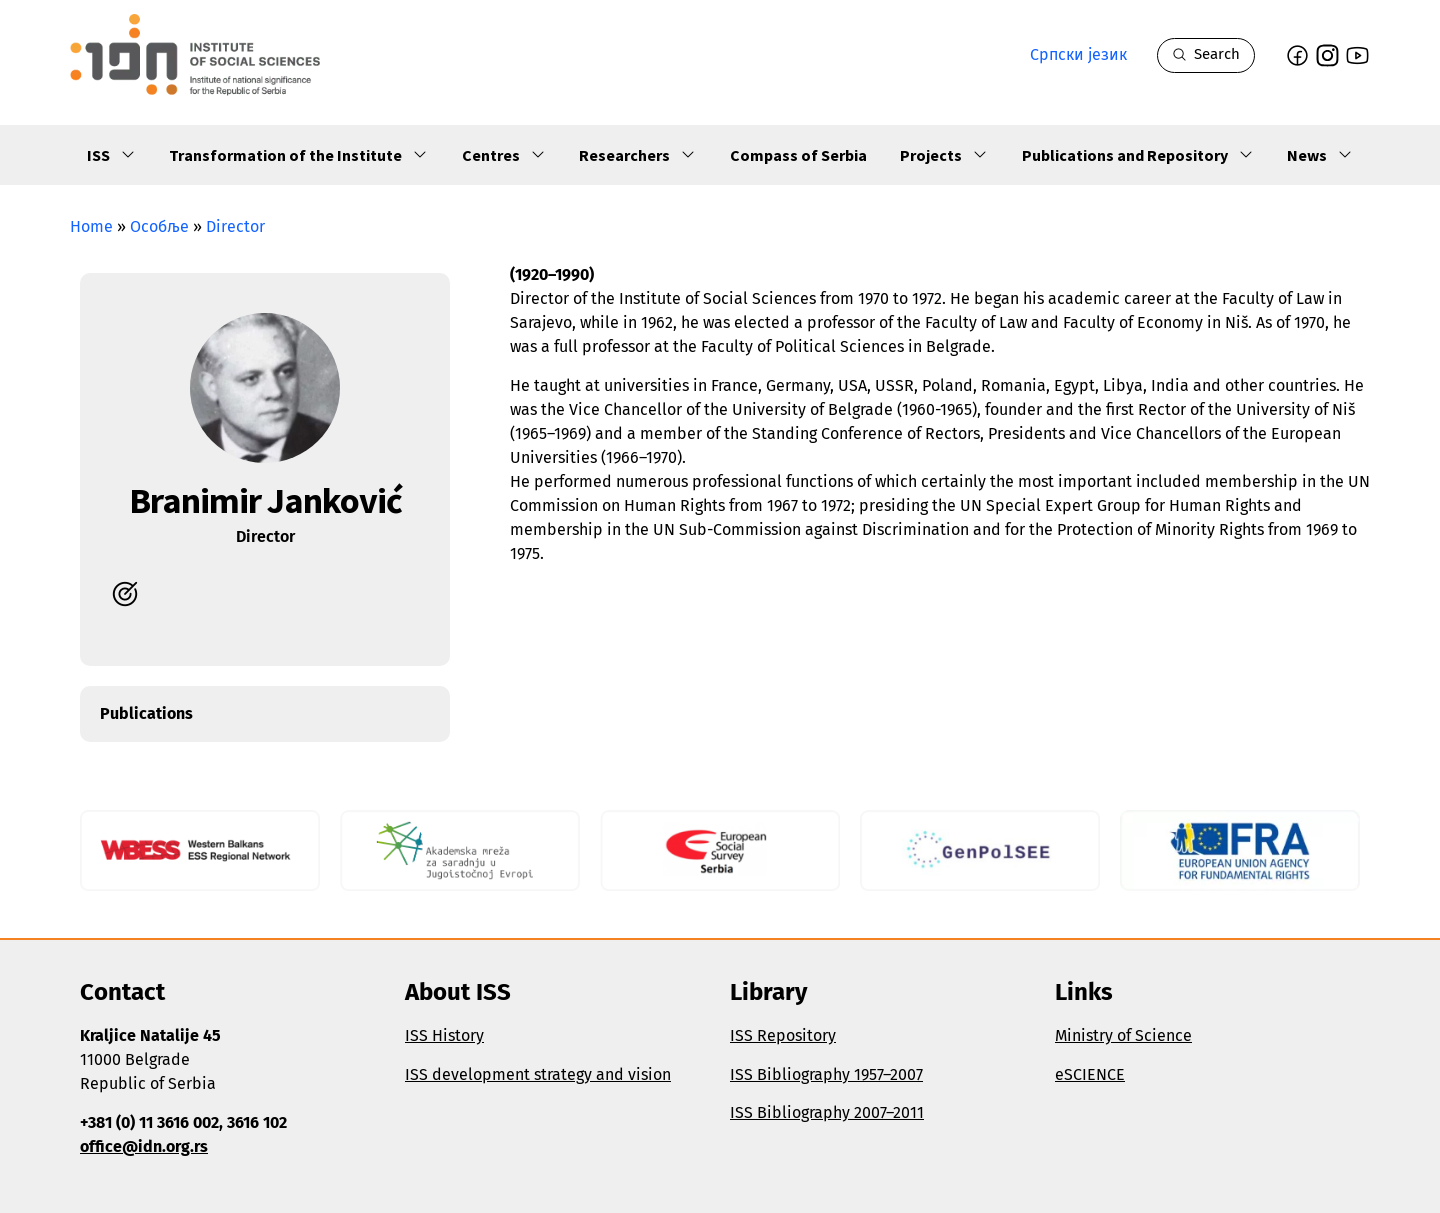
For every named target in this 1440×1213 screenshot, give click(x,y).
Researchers (637, 155)
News (1320, 155)
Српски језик (1078, 54)
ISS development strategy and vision (538, 1074)
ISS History (444, 1035)
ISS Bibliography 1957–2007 (826, 1074)
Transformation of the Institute (298, 155)
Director (235, 226)
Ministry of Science (1123, 1035)
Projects (944, 155)
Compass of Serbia (798, 155)
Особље (159, 226)
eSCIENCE (1090, 1074)
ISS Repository (783, 1035)
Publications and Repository (1138, 155)
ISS (111, 155)
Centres (504, 155)
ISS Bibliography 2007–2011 (827, 1112)
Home (91, 226)
